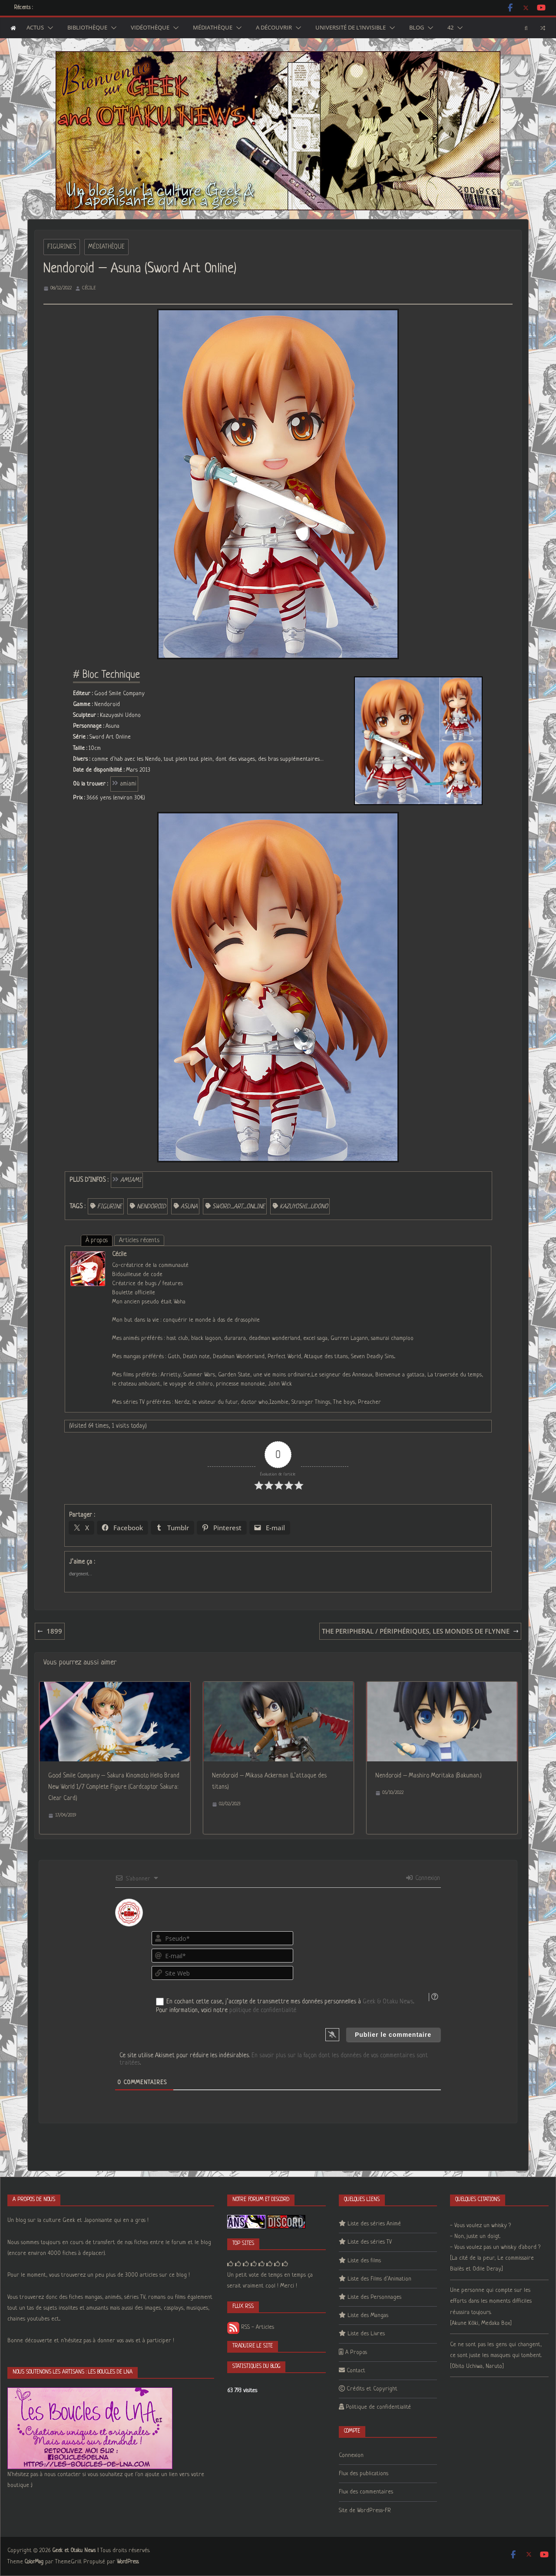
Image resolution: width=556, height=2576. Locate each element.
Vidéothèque (150, 28)
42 (450, 28)
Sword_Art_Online (238, 1206)
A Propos (356, 2352)
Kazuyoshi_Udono (304, 1206)
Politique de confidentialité (378, 2407)
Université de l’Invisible (350, 28)
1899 (49, 1631)
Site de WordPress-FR (365, 2510)
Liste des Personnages (374, 2297)
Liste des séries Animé (374, 2224)
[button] (48, 28)
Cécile (89, 288)
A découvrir (274, 28)
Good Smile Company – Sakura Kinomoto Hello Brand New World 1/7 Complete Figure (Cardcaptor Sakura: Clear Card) (113, 1787)
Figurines (61, 246)
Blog (416, 28)
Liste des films (364, 2261)
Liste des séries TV (370, 2242)
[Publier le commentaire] (393, 2035)
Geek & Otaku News (388, 2001)
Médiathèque (212, 28)
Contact (356, 2370)
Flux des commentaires (366, 2492)
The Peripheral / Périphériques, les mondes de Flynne (420, 1631)
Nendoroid (151, 1206)
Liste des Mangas (368, 2315)
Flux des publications (363, 2473)
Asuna (189, 1206)
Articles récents (139, 1240)
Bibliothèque (87, 28)
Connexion (423, 1878)
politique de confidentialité (262, 2010)
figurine (109, 1206)
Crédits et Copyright (372, 2389)
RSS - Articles (250, 2327)
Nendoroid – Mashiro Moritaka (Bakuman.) (428, 1775)
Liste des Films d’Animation (379, 2279)
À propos (97, 1240)
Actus (35, 28)
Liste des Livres (366, 2334)
